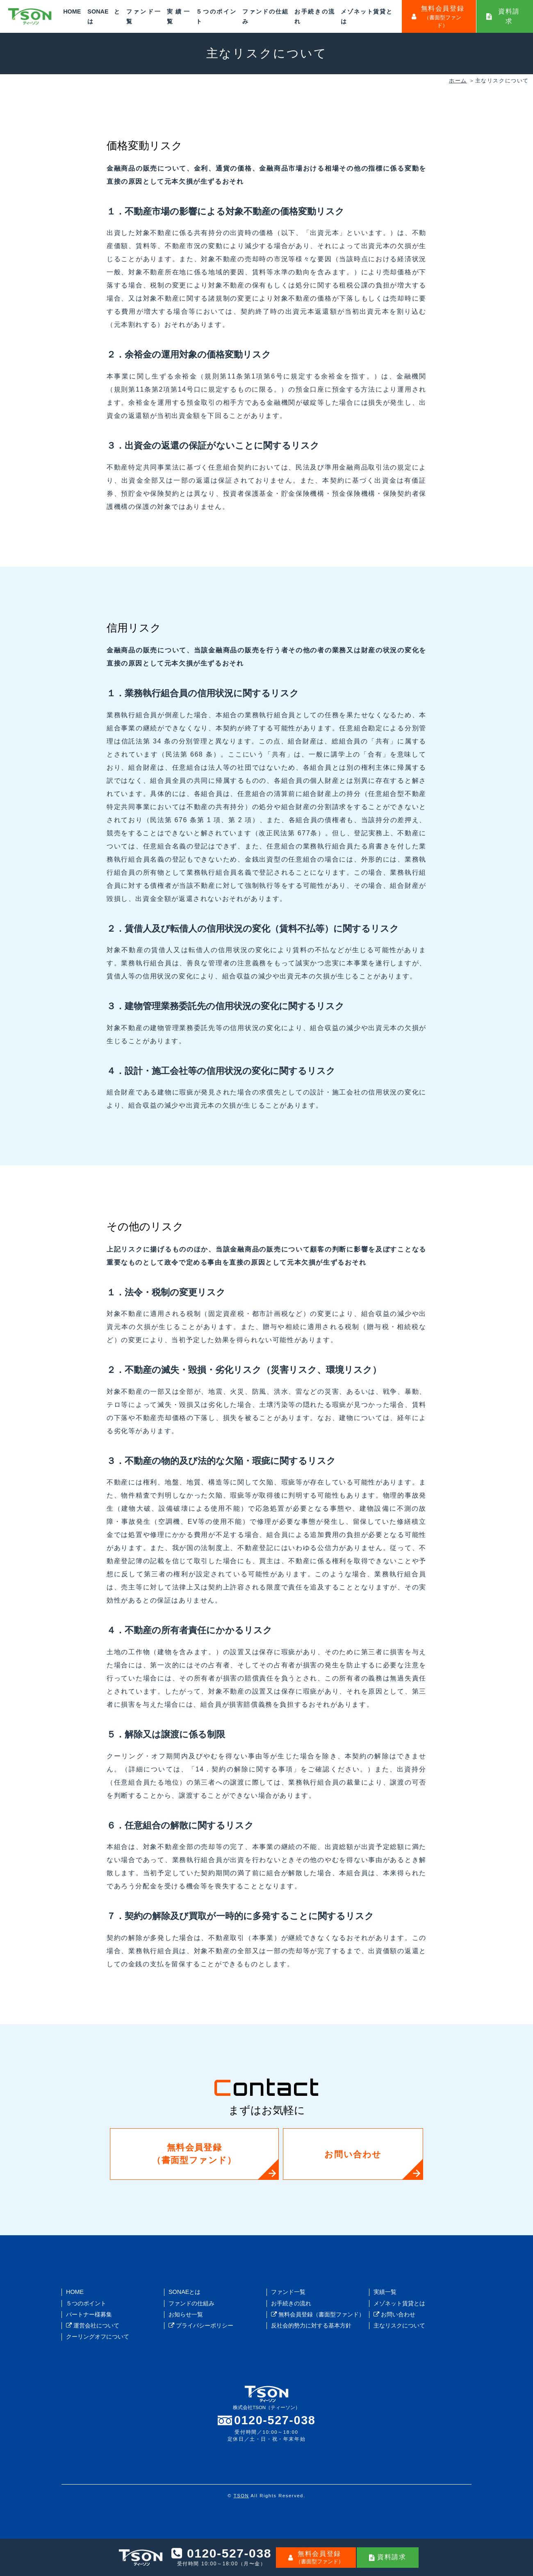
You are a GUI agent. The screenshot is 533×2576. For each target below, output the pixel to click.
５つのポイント (86, 2303)
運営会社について (92, 2325)
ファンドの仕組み (191, 2303)
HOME (72, 11)
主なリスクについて (399, 2325)
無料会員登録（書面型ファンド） (198, 2154)
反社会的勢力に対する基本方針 (311, 2325)
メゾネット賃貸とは (399, 2303)
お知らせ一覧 (186, 2314)
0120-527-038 (275, 2420)
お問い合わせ (335, 2154)
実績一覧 (385, 2292)
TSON (241, 2495)
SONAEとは (184, 2292)
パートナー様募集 (89, 2314)
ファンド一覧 (288, 2292)
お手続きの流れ (291, 2303)
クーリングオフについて (97, 2336)
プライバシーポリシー (201, 2325)
